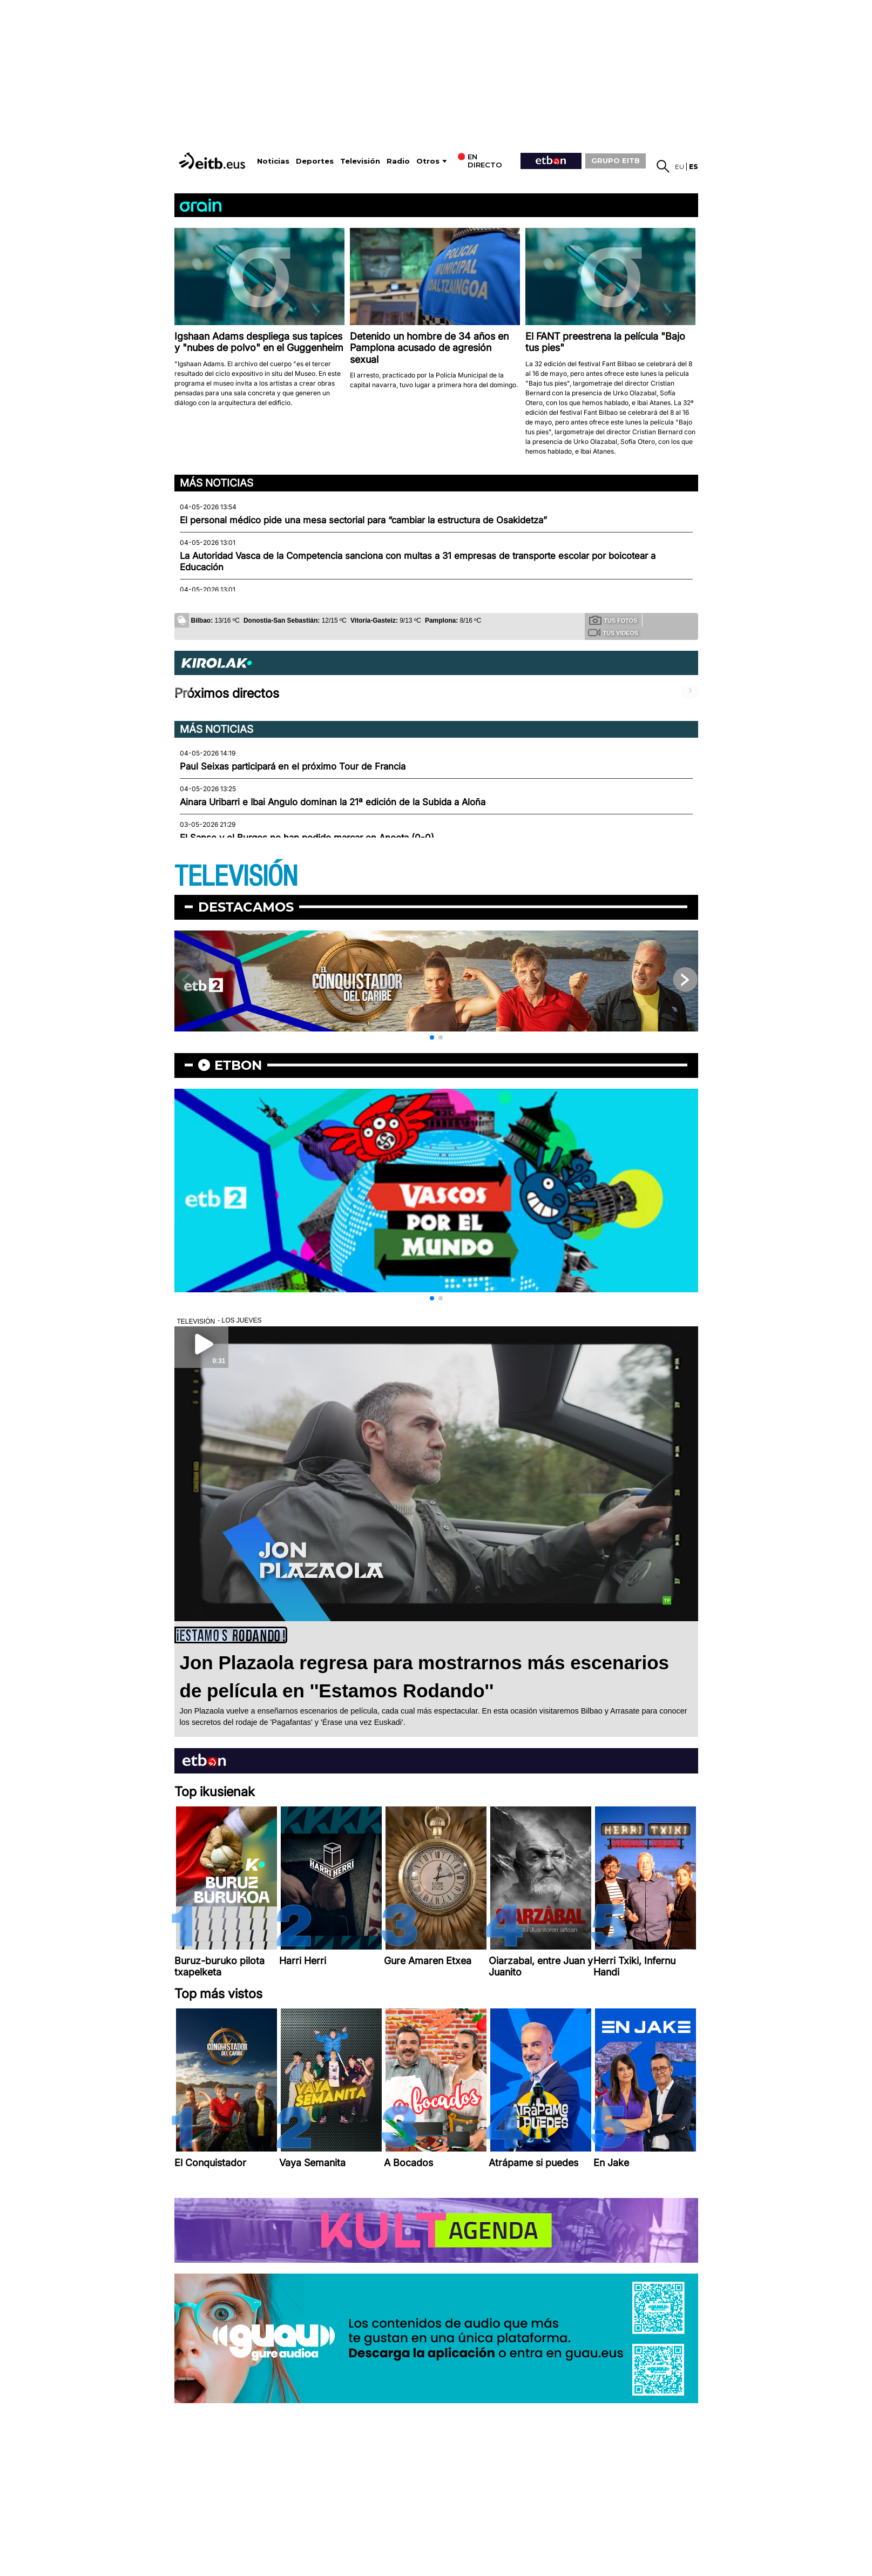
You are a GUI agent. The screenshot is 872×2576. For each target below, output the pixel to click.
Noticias (273, 161)
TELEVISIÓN (236, 877)
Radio (398, 161)
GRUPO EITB (615, 160)
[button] (432, 1037)
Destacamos (246, 907)
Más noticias (216, 482)
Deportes (315, 161)
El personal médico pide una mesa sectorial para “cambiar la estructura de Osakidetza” (363, 520)
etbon (238, 1065)
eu (679, 167)
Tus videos (613, 632)
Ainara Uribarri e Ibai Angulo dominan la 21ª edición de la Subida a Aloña (332, 802)
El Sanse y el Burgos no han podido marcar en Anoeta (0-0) (307, 837)
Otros (428, 161)
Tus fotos (613, 620)
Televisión (360, 161)
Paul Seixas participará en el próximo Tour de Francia (292, 766)
